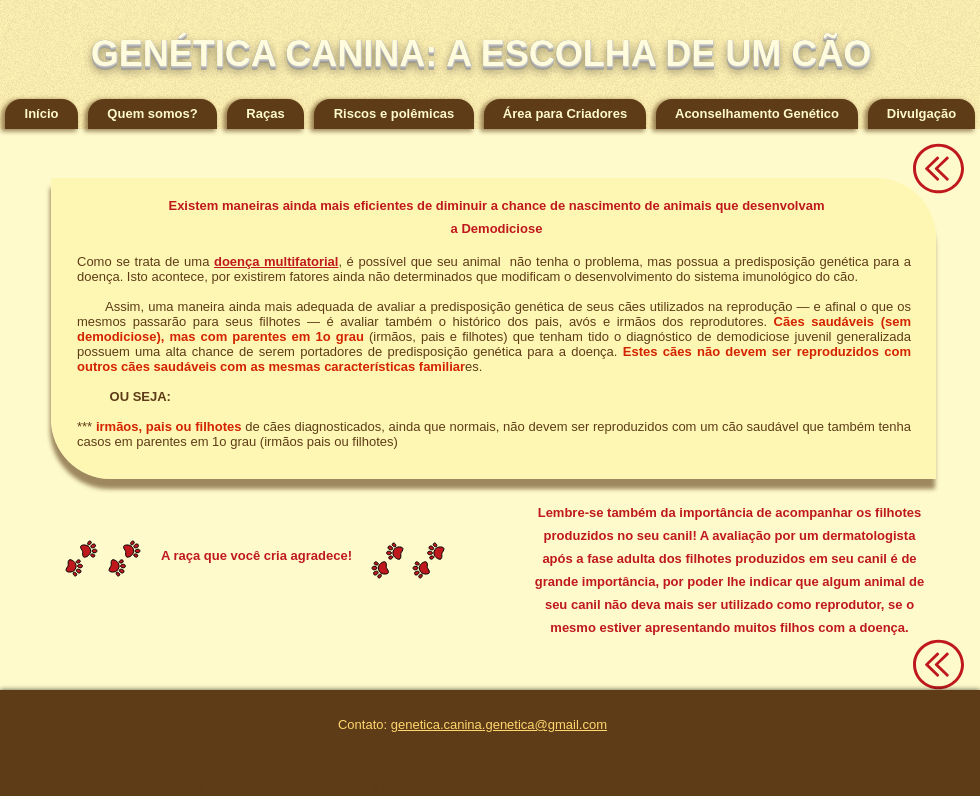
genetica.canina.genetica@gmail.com (499, 724)
